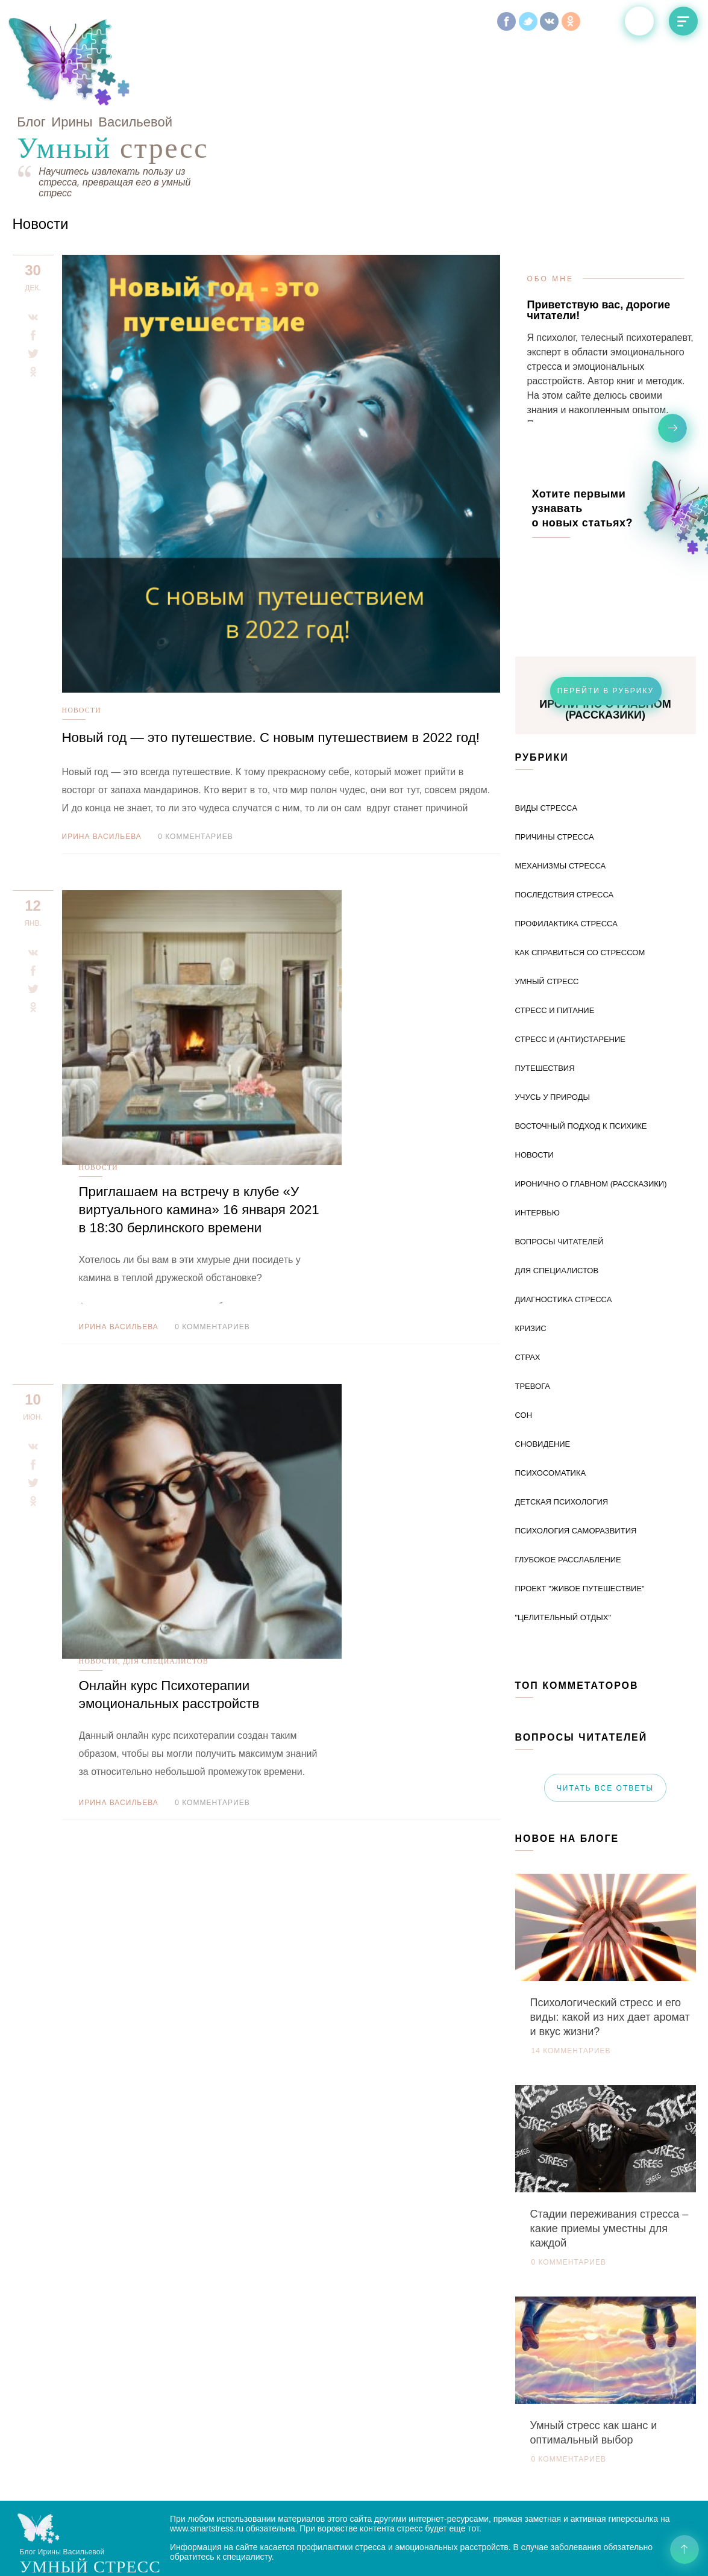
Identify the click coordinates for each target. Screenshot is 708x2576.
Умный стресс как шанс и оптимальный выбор (593, 2347)
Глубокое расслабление (568, 1474)
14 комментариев (571, 1965)
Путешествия (545, 983)
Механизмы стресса (560, 780)
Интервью (537, 1127)
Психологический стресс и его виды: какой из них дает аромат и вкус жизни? (610, 1932)
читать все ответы (605, 1703)
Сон (524, 1330)
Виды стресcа (546, 723)
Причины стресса (554, 751)
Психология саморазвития (576, 1445)
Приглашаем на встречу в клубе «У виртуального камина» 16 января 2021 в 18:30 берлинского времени (366, 868)
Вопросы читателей (559, 1156)
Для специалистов (335, 1045)
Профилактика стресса (566, 838)
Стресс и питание (555, 925)
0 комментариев (195, 770)
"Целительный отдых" (563, 1532)
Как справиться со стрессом (580, 867)
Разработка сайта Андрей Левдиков (465, 2546)
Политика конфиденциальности (233, 2556)
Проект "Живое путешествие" (580, 1503)
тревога (532, 1301)
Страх (527, 1272)
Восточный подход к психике (581, 1041)
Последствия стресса (564, 809)
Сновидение (543, 1359)
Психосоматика (550, 1387)
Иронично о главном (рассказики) (591, 1098)
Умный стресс (547, 896)
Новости (81, 625)
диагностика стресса (563, 1214)
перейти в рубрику (605, 606)
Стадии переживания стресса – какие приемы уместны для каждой (609, 2143)
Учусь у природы (552, 1012)
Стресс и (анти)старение (570, 954)
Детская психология (562, 1416)
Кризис (531, 1243)
